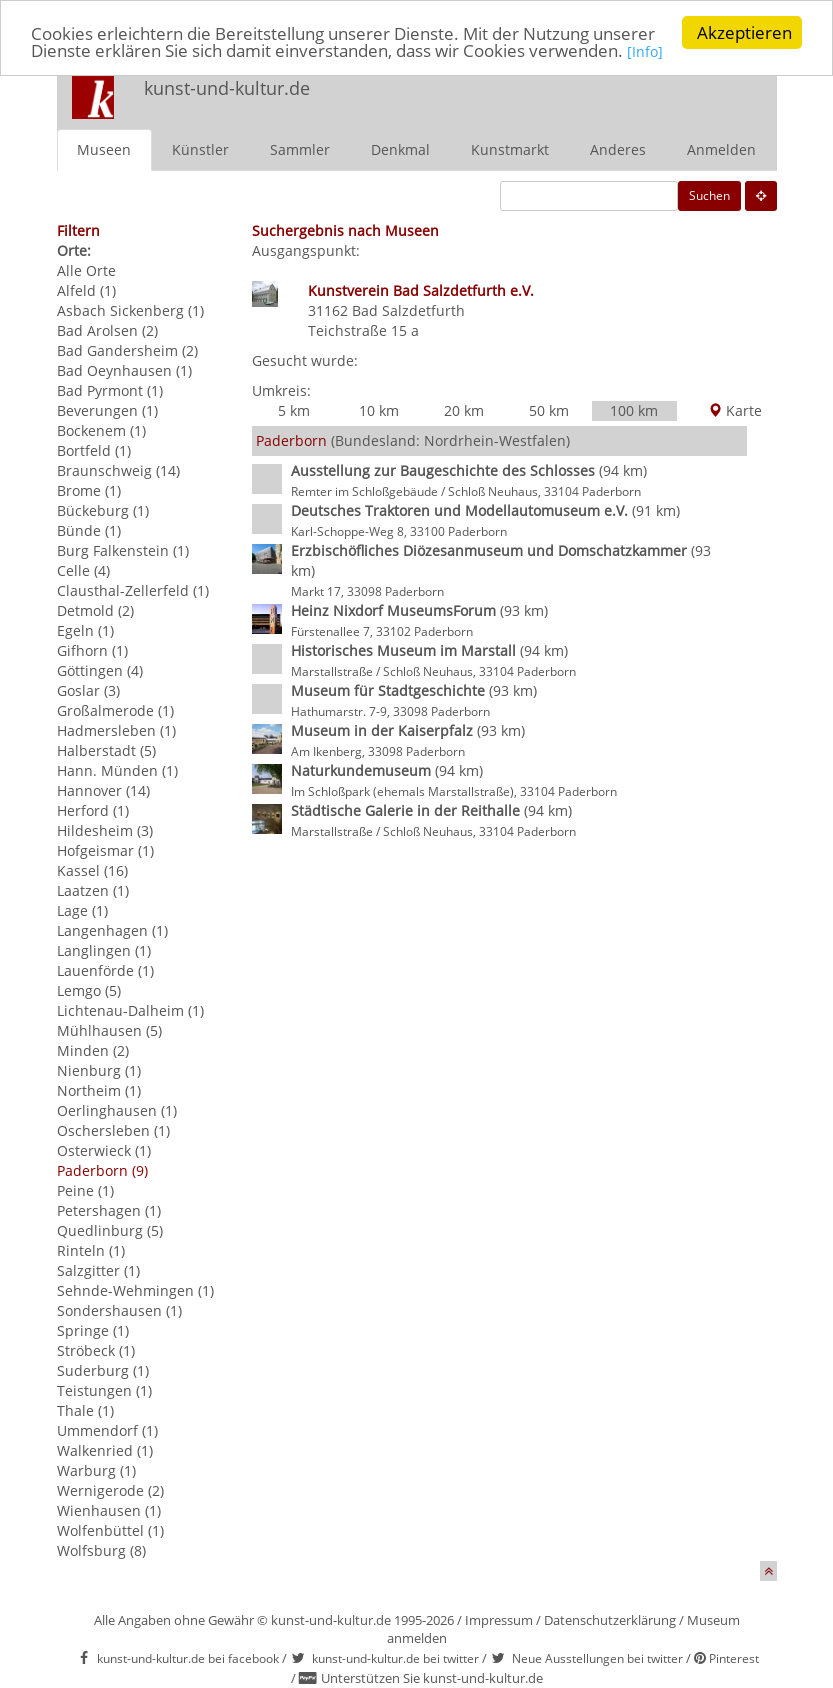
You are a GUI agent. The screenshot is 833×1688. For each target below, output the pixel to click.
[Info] (645, 51)
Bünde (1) (89, 530)
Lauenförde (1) (105, 970)
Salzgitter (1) (98, 1270)
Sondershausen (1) (119, 1310)
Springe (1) (93, 1330)
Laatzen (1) (93, 890)
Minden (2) (93, 1050)
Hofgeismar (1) (105, 850)
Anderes (618, 149)
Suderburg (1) (103, 1370)
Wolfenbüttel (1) (110, 1530)
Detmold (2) (95, 610)
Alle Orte (86, 270)
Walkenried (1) (105, 1450)
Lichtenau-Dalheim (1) (130, 1010)
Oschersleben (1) (113, 1130)
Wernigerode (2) (110, 1490)
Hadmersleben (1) (116, 730)
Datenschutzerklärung (610, 1620)
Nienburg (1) (99, 1070)
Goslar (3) (88, 690)
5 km (294, 410)
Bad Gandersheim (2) (127, 350)
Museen (104, 149)
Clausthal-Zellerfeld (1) (133, 590)
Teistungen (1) (104, 1390)
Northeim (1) (99, 1090)
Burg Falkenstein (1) (123, 550)
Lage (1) (82, 910)
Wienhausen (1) (109, 1510)
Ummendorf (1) (107, 1430)
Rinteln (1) (91, 1250)
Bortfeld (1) (94, 450)
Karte (735, 410)
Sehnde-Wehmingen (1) (135, 1290)
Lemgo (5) (89, 990)
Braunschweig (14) (118, 470)
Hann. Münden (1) (117, 770)
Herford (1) (93, 810)
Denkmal (400, 149)
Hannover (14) (103, 790)
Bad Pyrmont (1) (110, 390)
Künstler (200, 149)
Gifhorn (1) (92, 650)
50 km (549, 410)
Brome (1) (89, 490)
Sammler (300, 149)
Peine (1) (85, 1190)
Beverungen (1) (107, 410)
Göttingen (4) (100, 670)
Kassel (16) (92, 870)
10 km (379, 410)
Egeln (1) (85, 630)
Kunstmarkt (510, 149)
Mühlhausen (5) (109, 1030)
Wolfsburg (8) (101, 1550)
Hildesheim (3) (105, 830)
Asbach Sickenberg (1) (130, 310)
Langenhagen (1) (112, 930)
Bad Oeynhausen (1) (124, 370)
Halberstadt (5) (106, 750)
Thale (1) (85, 1410)
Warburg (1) (96, 1470)
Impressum (499, 1620)
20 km (464, 410)
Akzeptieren (744, 32)
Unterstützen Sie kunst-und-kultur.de (432, 1678)
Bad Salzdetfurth (408, 310)
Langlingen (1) (104, 950)
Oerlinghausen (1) (117, 1110)
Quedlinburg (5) (110, 1230)
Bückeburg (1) (103, 510)
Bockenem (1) (101, 430)
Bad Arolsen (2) (107, 330)
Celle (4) (83, 570)
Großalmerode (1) (115, 710)
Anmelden (721, 149)
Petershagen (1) (109, 1210)
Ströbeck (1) (96, 1350)
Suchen (709, 195)
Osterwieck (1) (104, 1150)
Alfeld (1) (86, 290)
